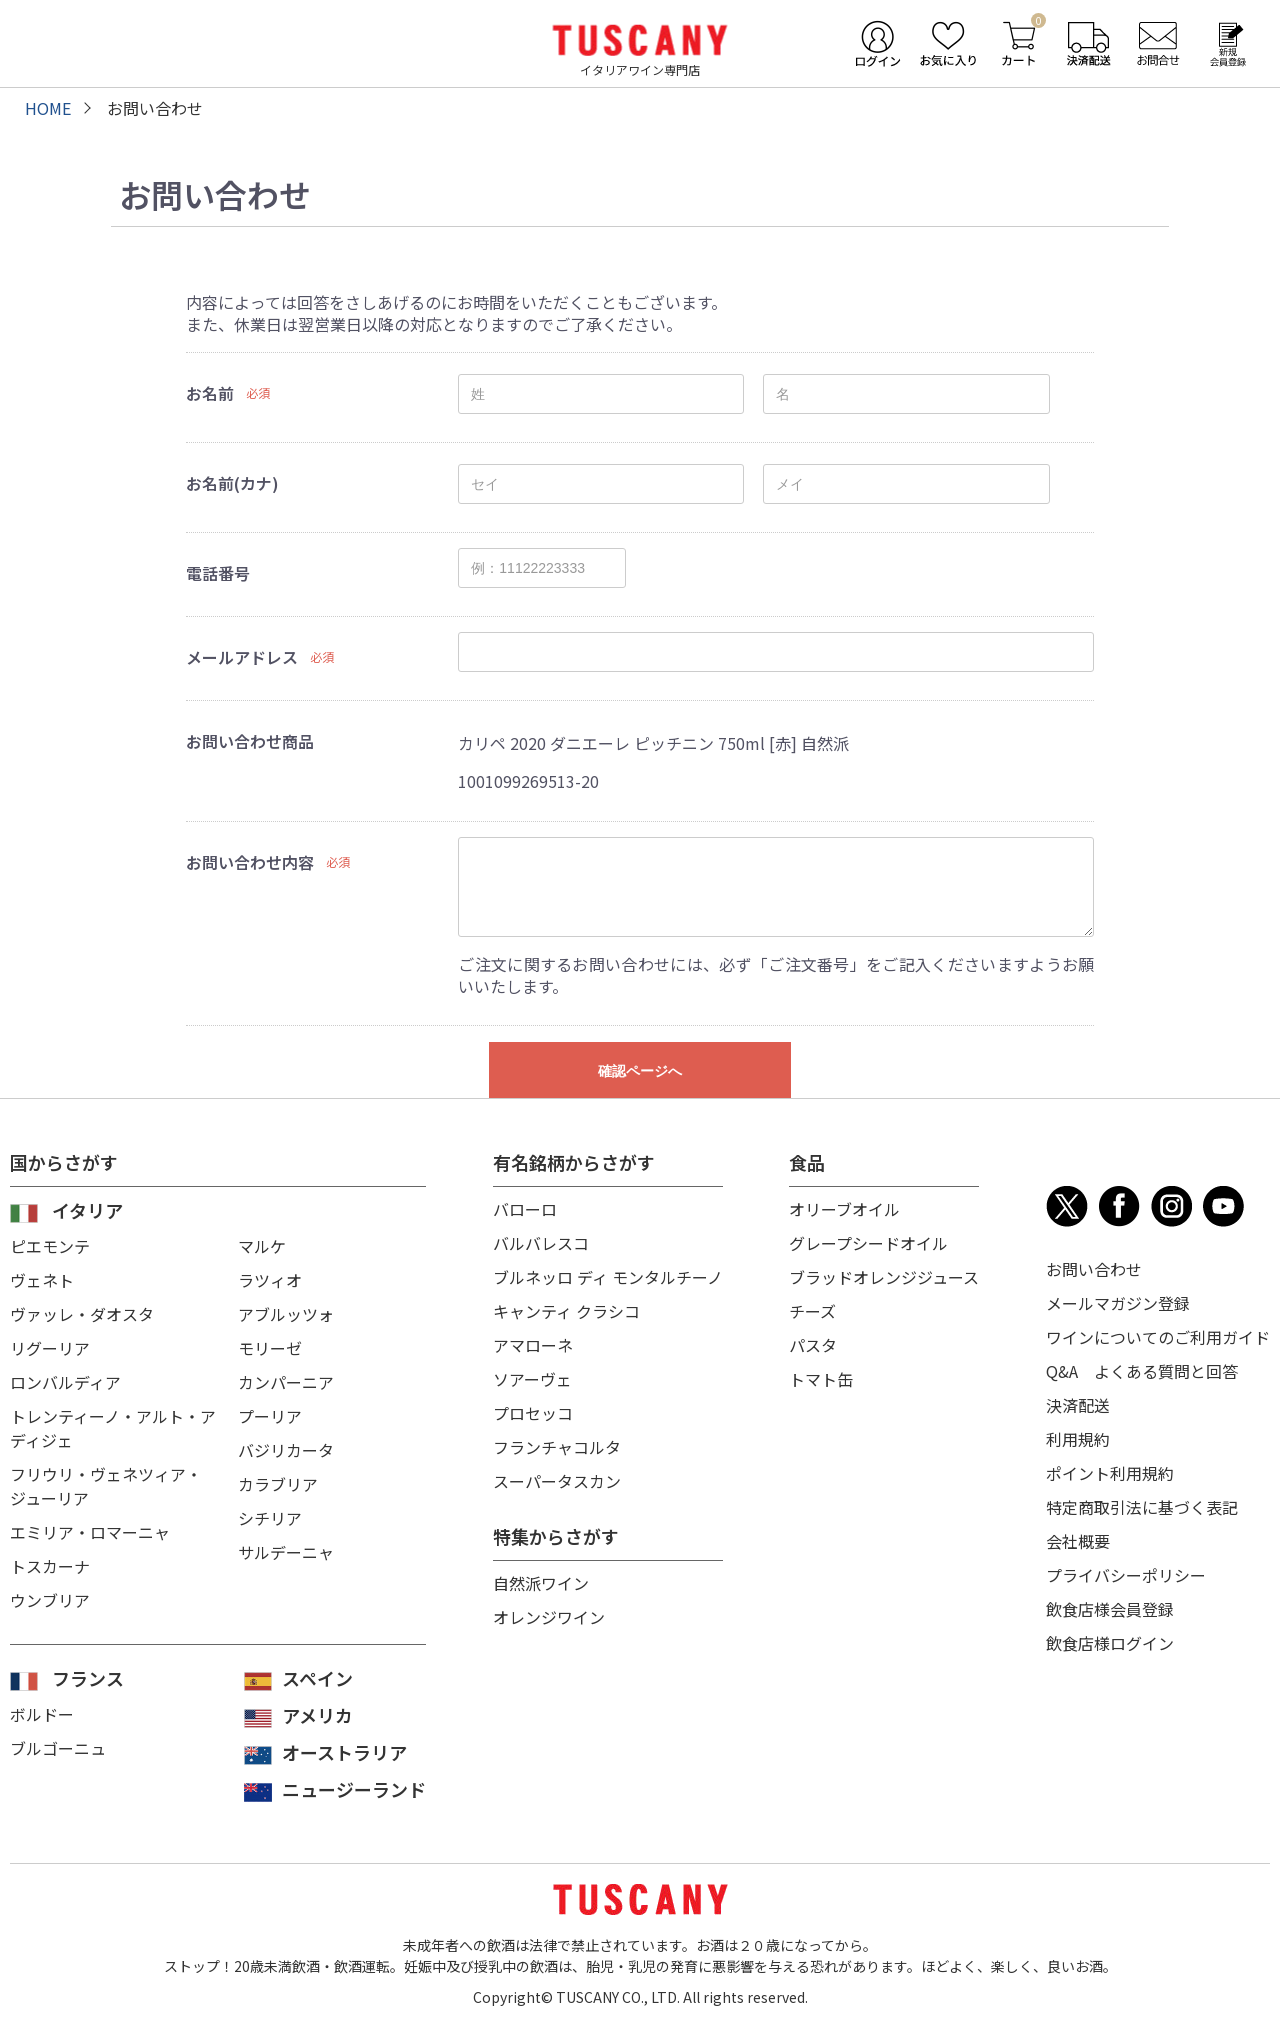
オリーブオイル (844, 1209)
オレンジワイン (549, 1617)
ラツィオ (270, 1280)
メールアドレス (242, 657)
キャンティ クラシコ (566, 1311)
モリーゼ (270, 1348)
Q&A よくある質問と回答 (1142, 1371)
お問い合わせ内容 (250, 862)
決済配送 (1078, 1405)
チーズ (812, 1311)
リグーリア (50, 1348)
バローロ (525, 1209)
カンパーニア (286, 1382)
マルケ (262, 1246)
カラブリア (278, 1484)
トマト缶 (821, 1379)
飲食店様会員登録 (1110, 1609)
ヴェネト (42, 1280)
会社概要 (1078, 1541)
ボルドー (42, 1714)
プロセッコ (533, 1413)
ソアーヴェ (532, 1379)
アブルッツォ (286, 1314)
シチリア (270, 1518)
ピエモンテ (50, 1246)
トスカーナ (50, 1566)
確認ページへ (640, 1071)
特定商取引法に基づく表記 (1142, 1507)
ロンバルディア (65, 1382)
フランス (88, 1678)
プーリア (270, 1416)
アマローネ (533, 1345)
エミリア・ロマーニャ (90, 1532)
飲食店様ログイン (1110, 1643)
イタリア (87, 1210)
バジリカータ (286, 1450)
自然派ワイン (541, 1583)
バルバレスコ (541, 1243)
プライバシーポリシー (1126, 1575)
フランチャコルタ (557, 1447)
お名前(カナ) (232, 483)
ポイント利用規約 (1110, 1473)
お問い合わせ (1094, 1269)
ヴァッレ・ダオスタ (82, 1314)
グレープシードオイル (868, 1243)
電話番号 (218, 573)
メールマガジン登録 (1118, 1303)
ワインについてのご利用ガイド (1158, 1337)
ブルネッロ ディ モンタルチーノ (608, 1277)
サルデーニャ (286, 1552)
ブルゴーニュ (58, 1748)
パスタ (813, 1345)
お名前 (210, 393)
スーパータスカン (557, 1481)
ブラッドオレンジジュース (884, 1277)
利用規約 (1078, 1439)
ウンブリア (50, 1600)
